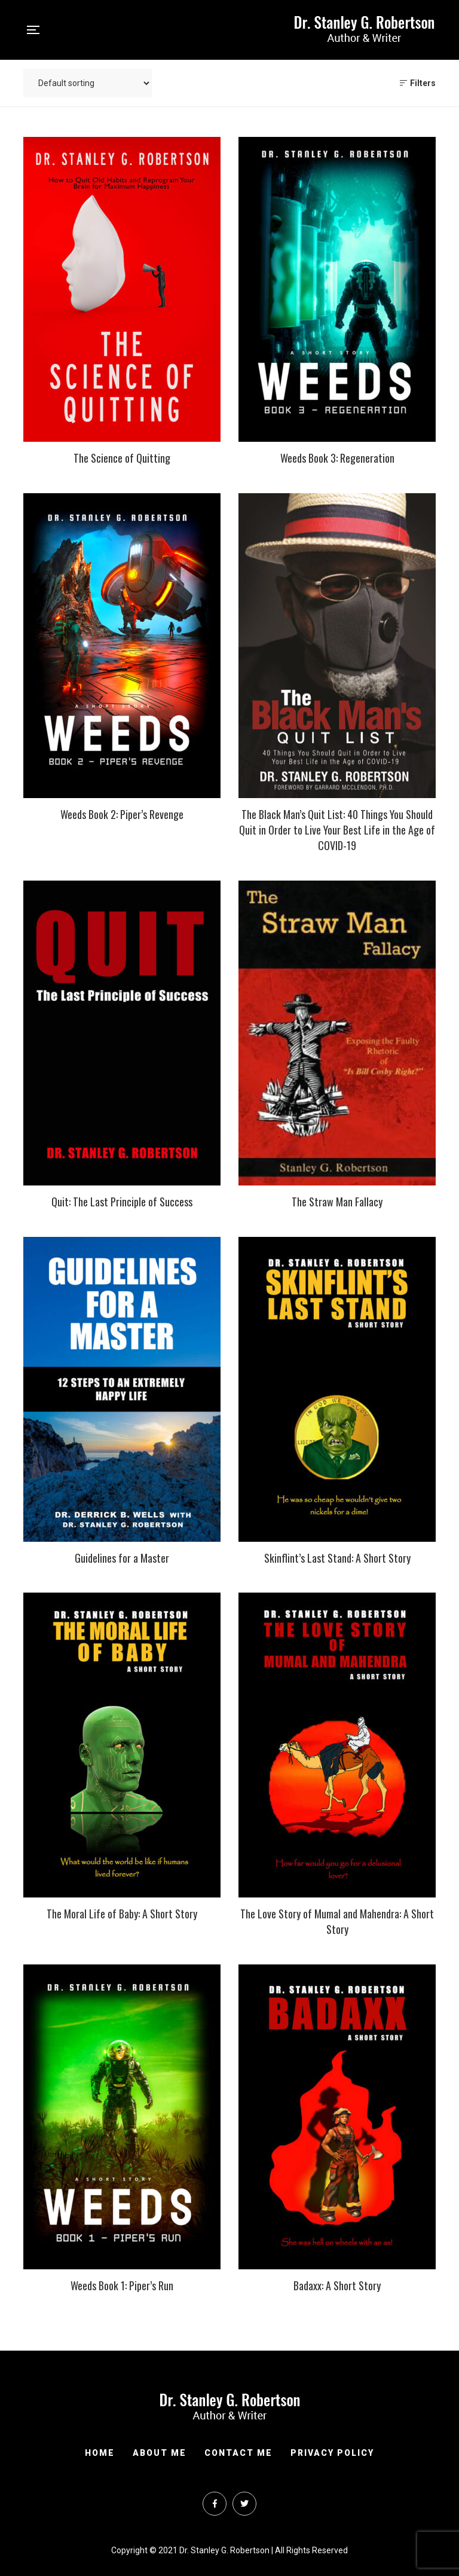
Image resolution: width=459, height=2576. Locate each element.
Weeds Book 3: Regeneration (337, 458)
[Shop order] (87, 83)
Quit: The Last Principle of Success (121, 1201)
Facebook (215, 2503)
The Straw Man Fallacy (337, 1201)
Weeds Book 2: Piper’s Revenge (121, 814)
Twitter (244, 2503)
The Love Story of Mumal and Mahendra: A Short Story (337, 1921)
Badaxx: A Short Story (337, 2285)
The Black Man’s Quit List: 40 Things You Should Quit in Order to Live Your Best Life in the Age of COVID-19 (337, 829)
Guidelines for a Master (122, 1558)
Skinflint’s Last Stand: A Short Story (337, 1558)
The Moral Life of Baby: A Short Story (122, 1913)
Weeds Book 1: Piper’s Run (122, 2285)
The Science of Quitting (122, 458)
